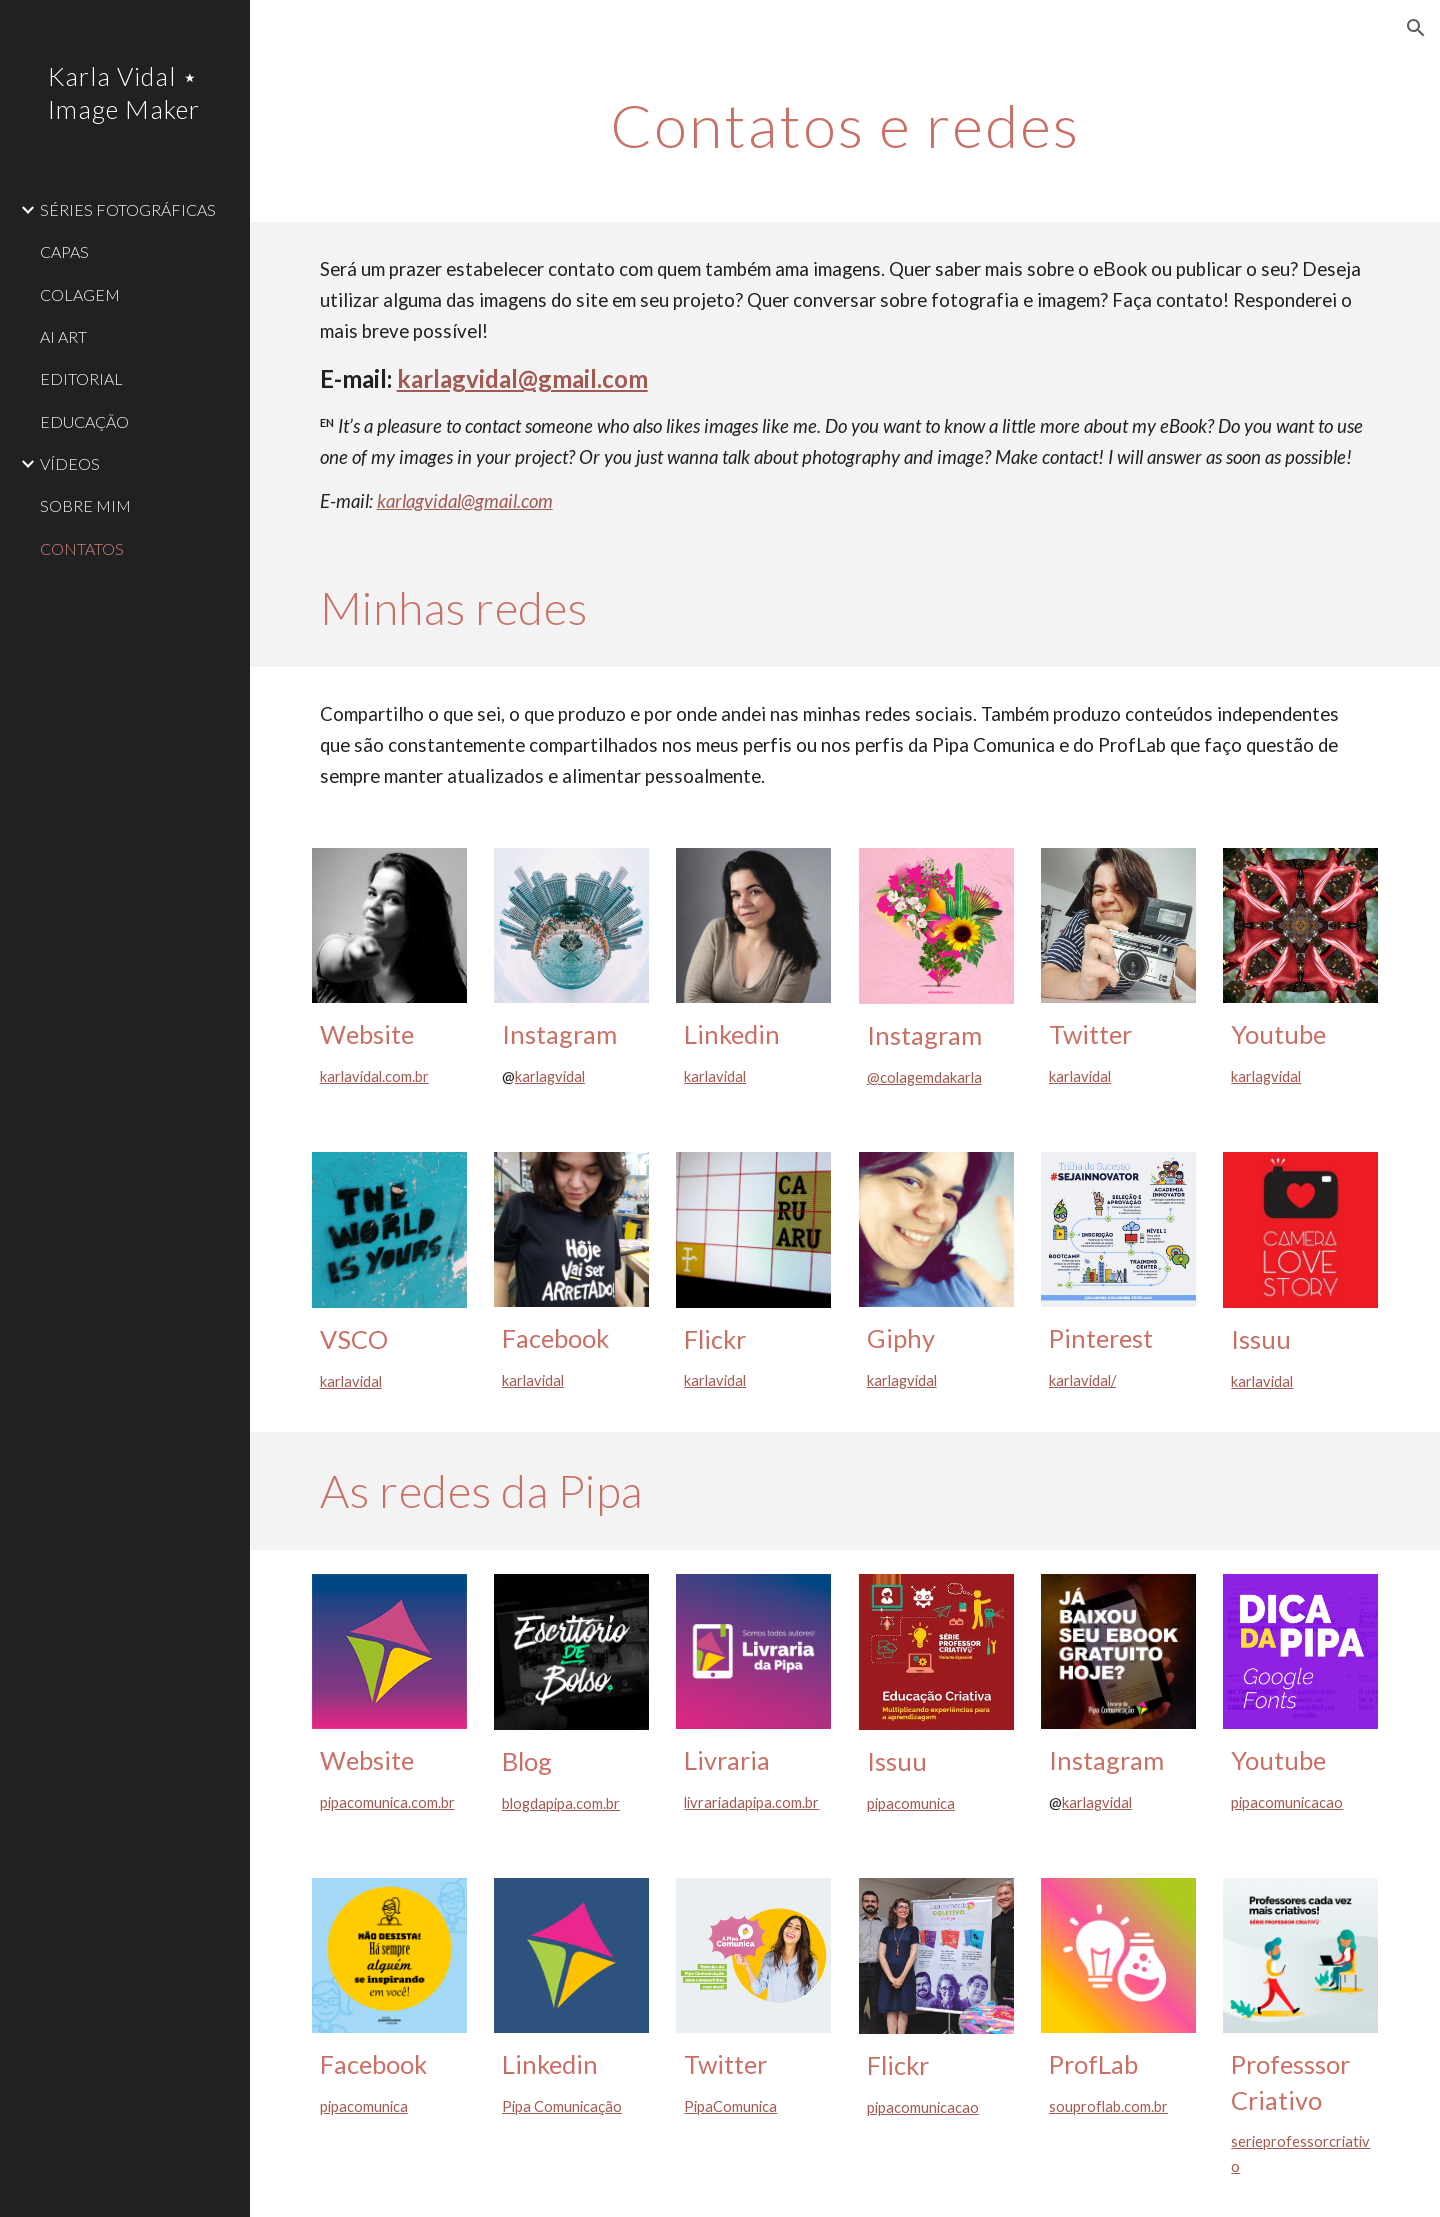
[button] (1416, 28)
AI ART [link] (63, 336)
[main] (845, 125)
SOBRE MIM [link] (85, 505)
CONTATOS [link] (82, 548)
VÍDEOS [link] (70, 463)
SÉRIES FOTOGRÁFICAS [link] (128, 209)
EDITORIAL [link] (81, 378)
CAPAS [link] (64, 251)
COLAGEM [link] (80, 294)
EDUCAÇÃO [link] (84, 421)
